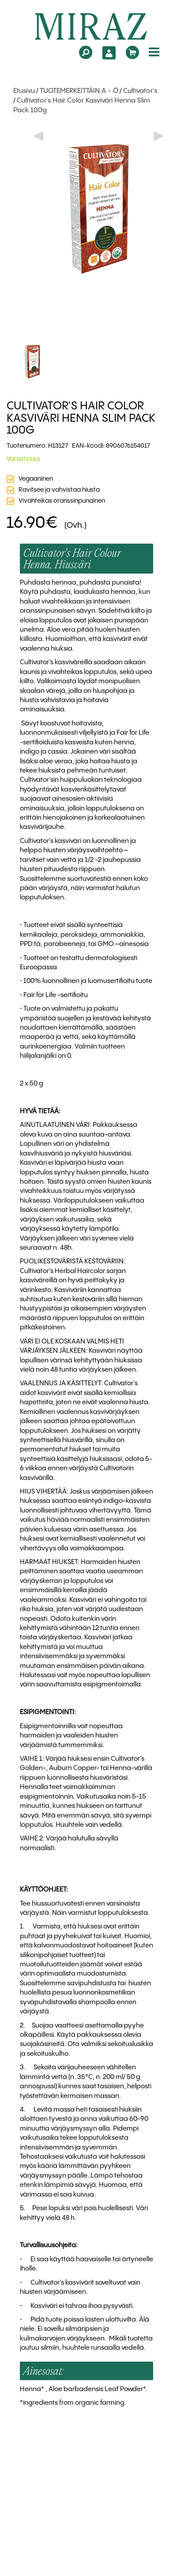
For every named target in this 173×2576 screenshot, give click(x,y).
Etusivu (24, 91)
